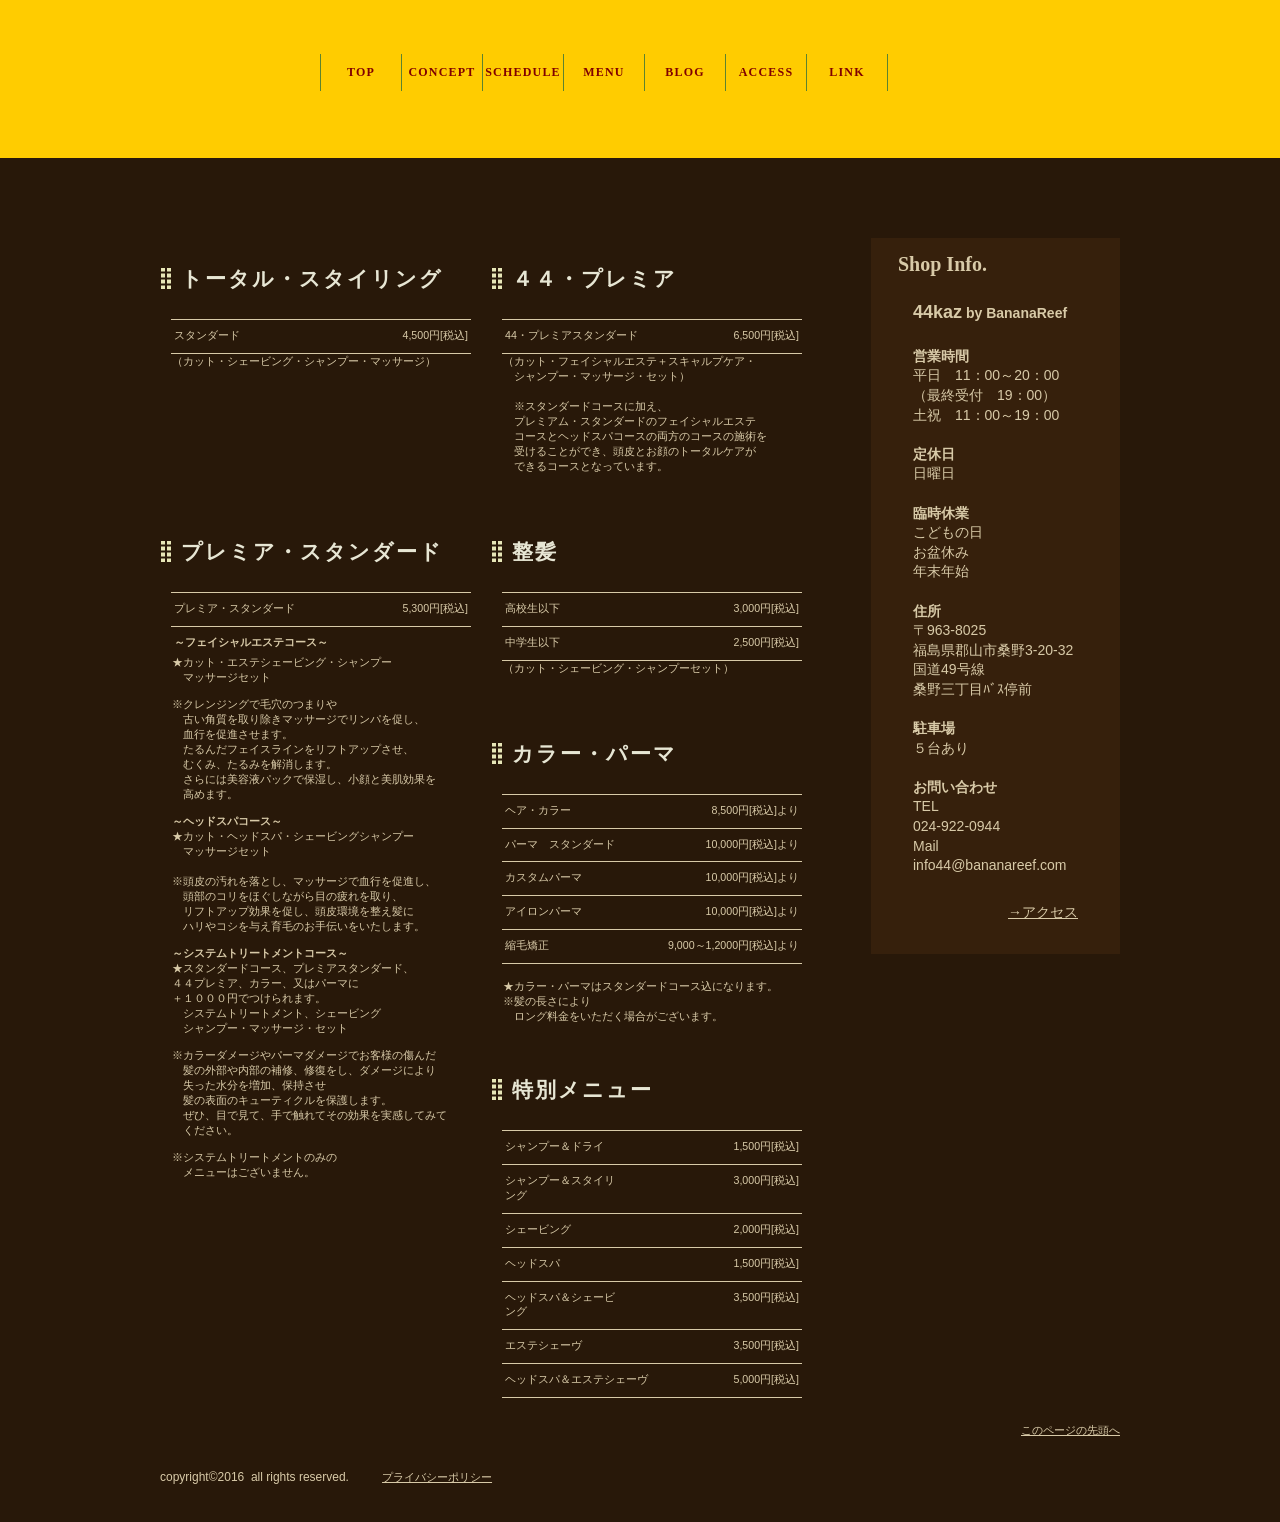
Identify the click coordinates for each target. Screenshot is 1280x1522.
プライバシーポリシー (437, 1477)
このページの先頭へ (1070, 1430)
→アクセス (1043, 912)
